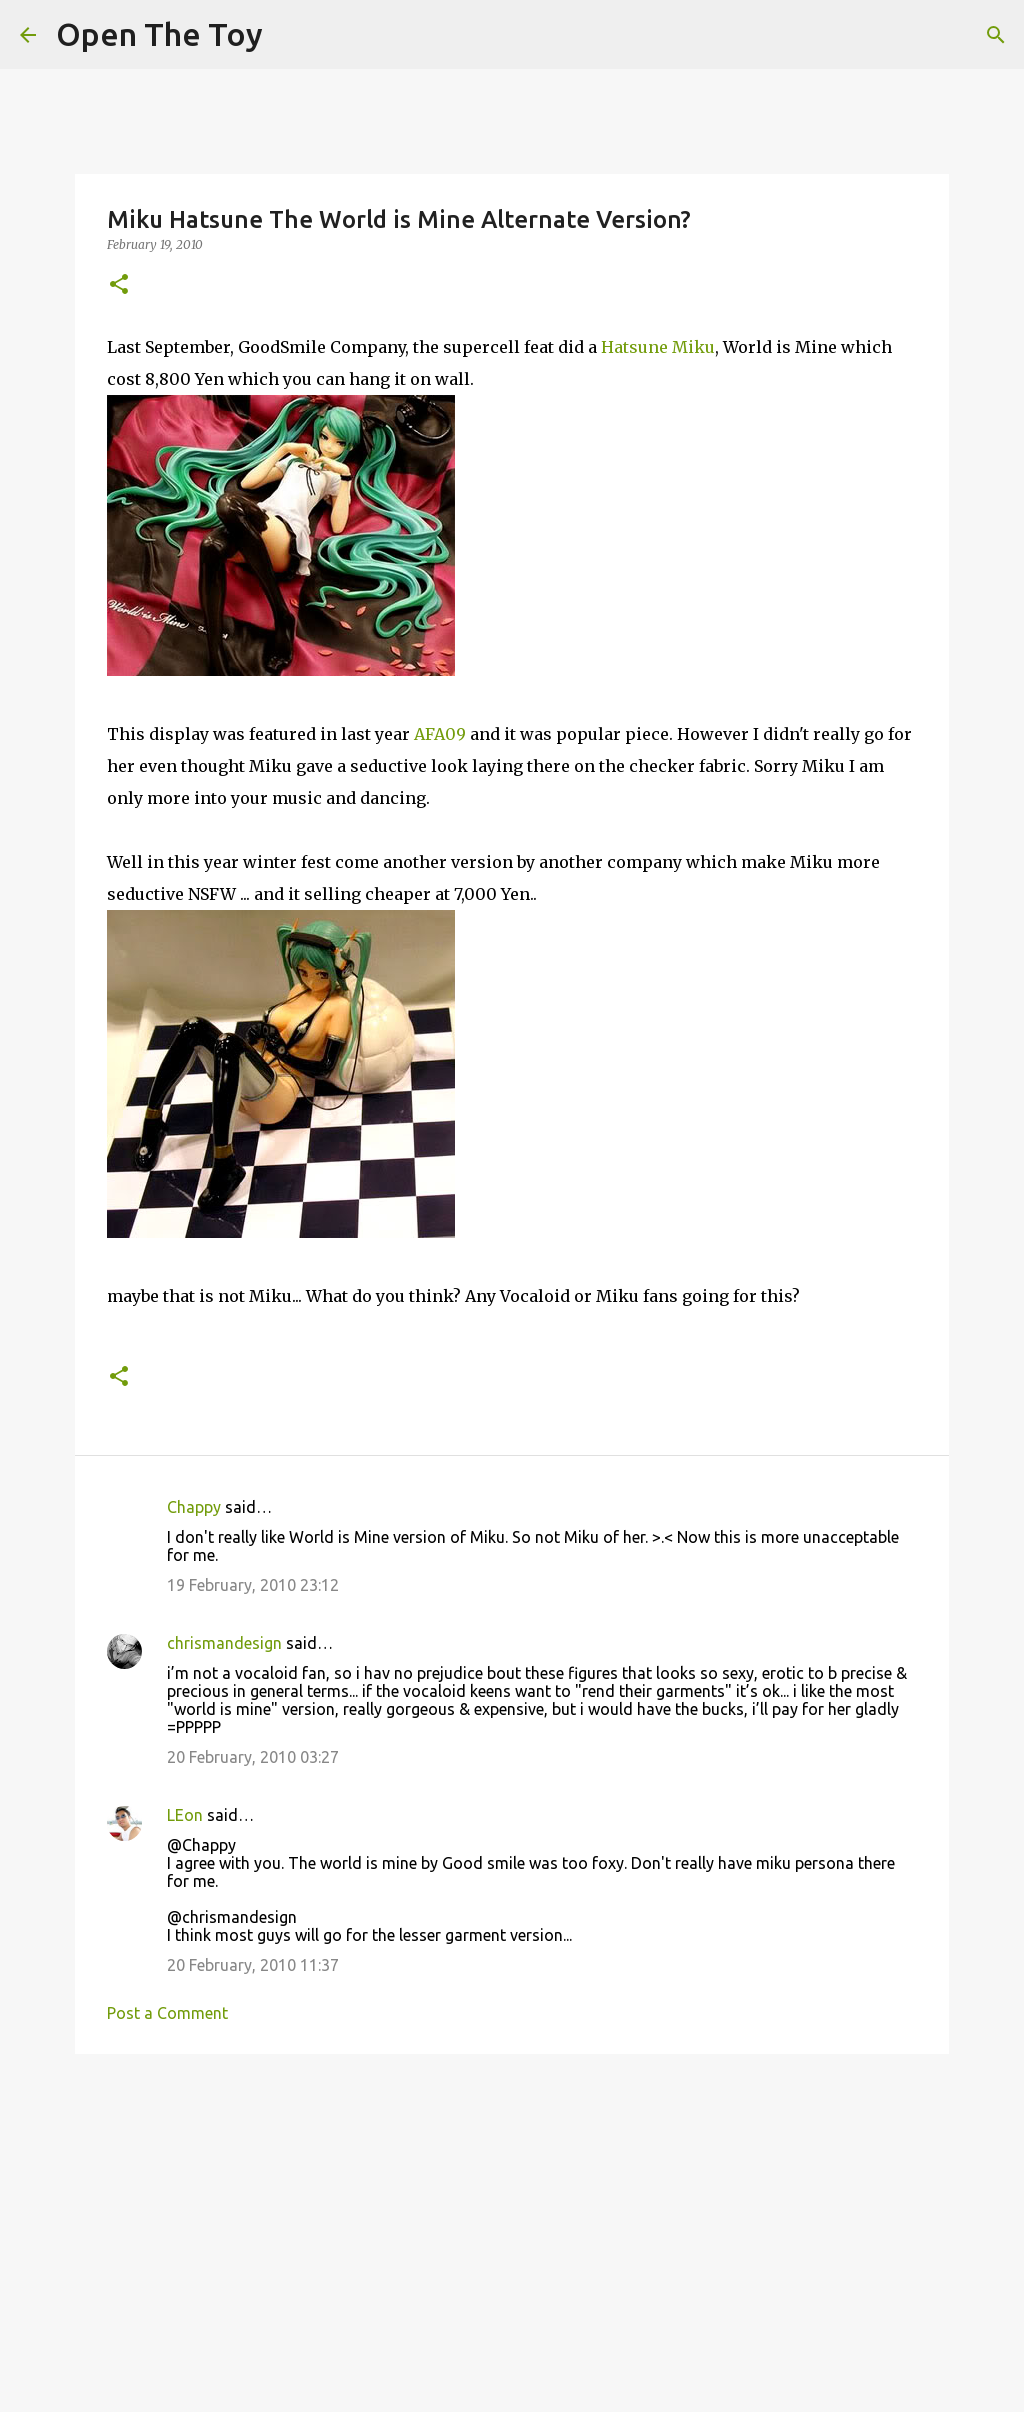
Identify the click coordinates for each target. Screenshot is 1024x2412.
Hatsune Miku (658, 347)
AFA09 (440, 734)
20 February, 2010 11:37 (253, 1965)
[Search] (996, 35)
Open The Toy (159, 34)
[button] (119, 285)
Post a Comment (167, 2013)
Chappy (194, 1507)
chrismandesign (224, 1643)
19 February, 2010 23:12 (253, 1585)
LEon (185, 1815)
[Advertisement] (512, 2224)
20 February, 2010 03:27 (253, 1757)
